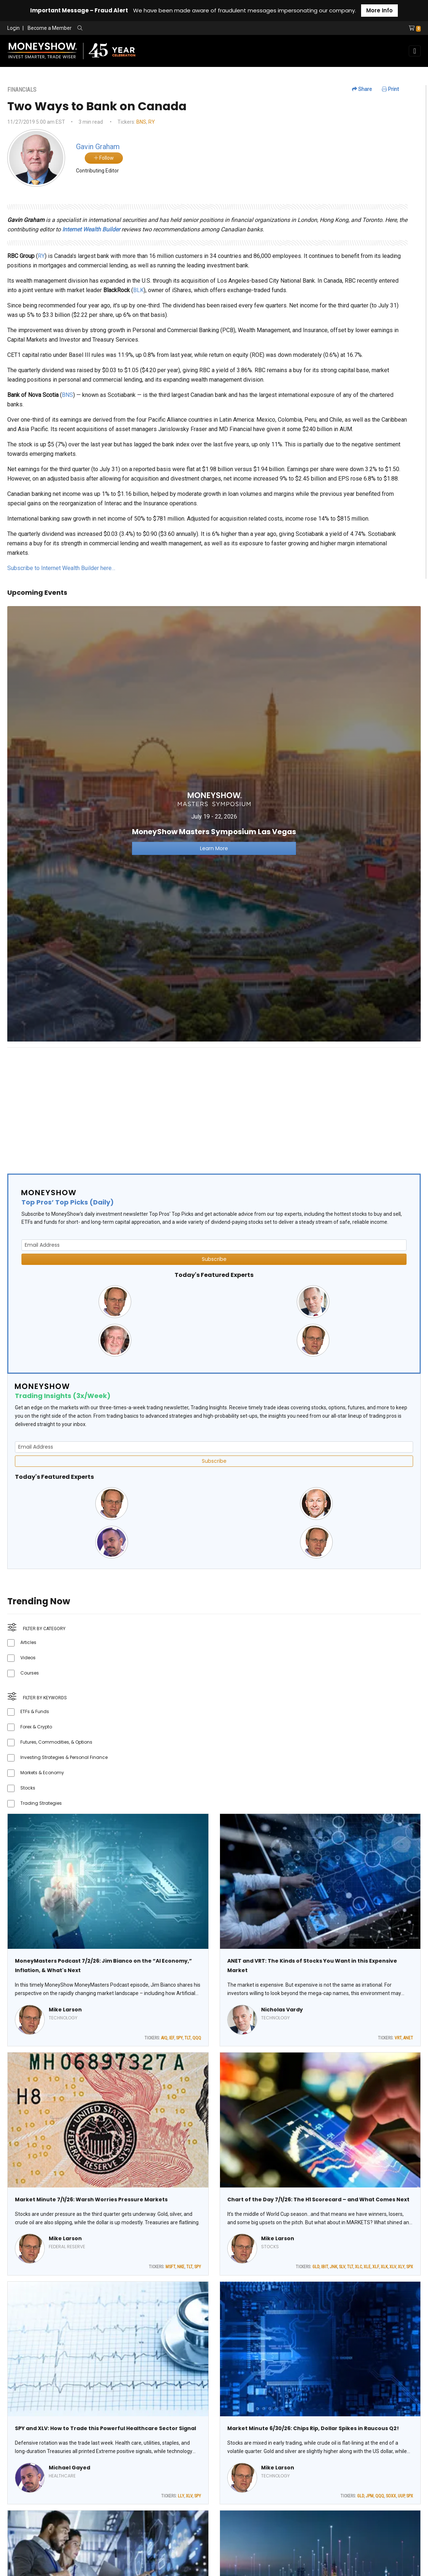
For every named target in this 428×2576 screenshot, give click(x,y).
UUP (401, 2496)
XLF (375, 2266)
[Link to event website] (214, 823)
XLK (384, 2266)
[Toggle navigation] (415, 50)
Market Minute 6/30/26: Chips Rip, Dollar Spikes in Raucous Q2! (313, 2428)
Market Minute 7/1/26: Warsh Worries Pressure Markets (91, 2199)
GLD (315, 2266)
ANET (408, 2038)
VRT (398, 2038)
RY (151, 122)
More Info (379, 10)
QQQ (196, 2038)
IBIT (324, 2266)
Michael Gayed (69, 2467)
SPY (179, 2038)
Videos (28, 1658)
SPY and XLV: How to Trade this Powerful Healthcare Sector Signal (105, 2428)
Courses (29, 1673)
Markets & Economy (42, 1772)
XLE (367, 2266)
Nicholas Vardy (282, 2009)
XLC (358, 2266)
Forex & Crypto (36, 1727)
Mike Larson (65, 2009)
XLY (401, 2266)
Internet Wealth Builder (91, 229)
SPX (409, 2266)
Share (362, 89)
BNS (141, 122)
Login (13, 28)
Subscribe (214, 1259)
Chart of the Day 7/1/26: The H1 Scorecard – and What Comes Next (318, 2199)
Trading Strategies (41, 1803)
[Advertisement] (214, 1104)
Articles (28, 1642)
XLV (392, 2266)
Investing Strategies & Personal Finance (64, 1757)
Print (390, 89)
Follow (104, 158)
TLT (187, 2038)
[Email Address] (214, 1245)
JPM (369, 2496)
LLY (181, 2496)
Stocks (27, 1788)
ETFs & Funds (34, 1711)
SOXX (391, 2496)
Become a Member (50, 28)
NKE (180, 2266)
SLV (342, 2266)
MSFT (170, 2266)
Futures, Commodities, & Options (56, 1742)
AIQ (164, 2038)
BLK (138, 290)
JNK (333, 2266)
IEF (171, 2038)
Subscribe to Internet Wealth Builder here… (61, 568)
